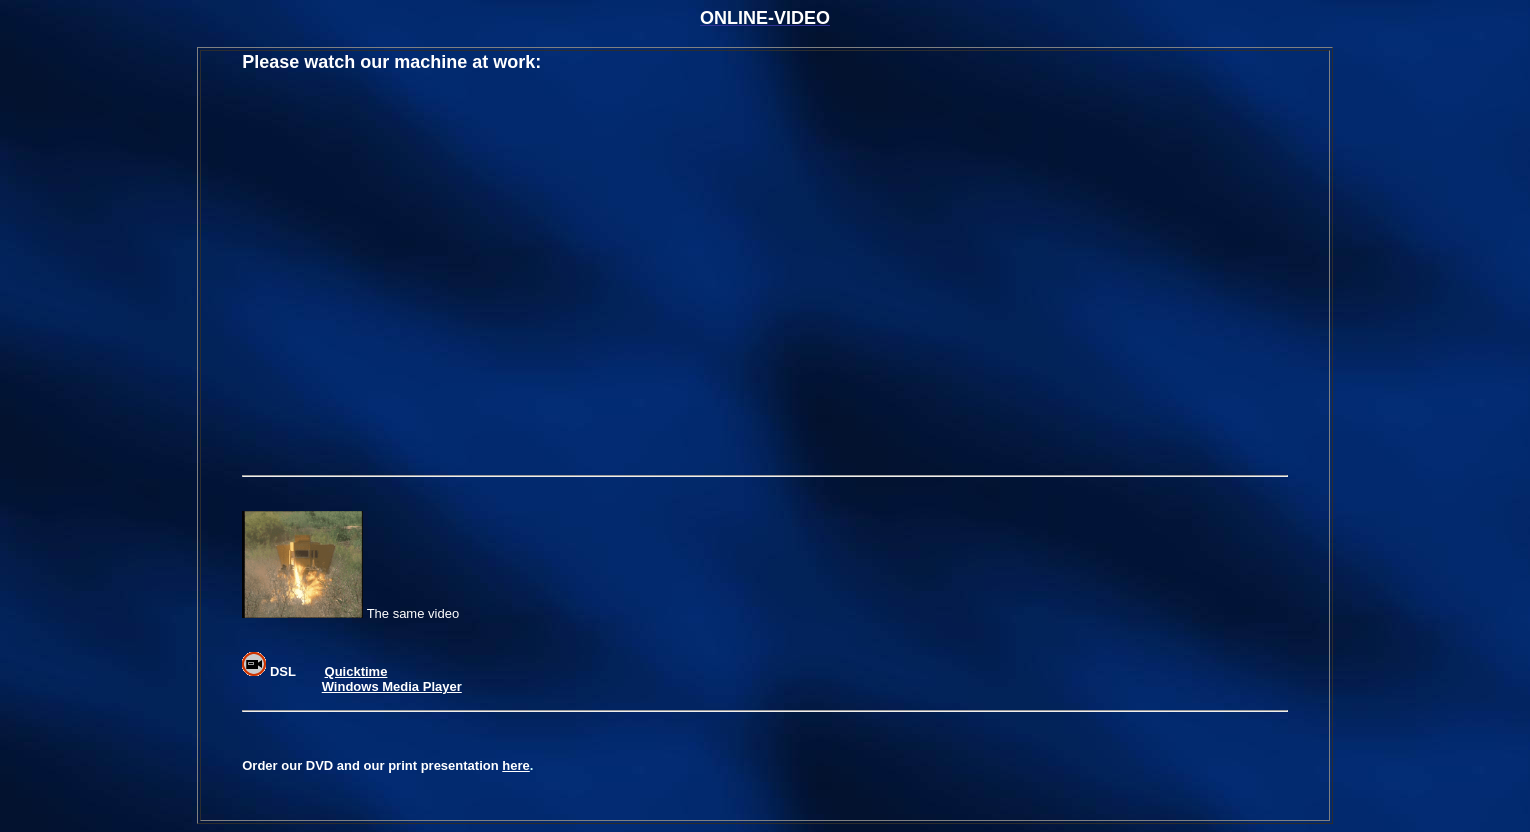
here (515, 765)
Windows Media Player (392, 686)
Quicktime (356, 671)
